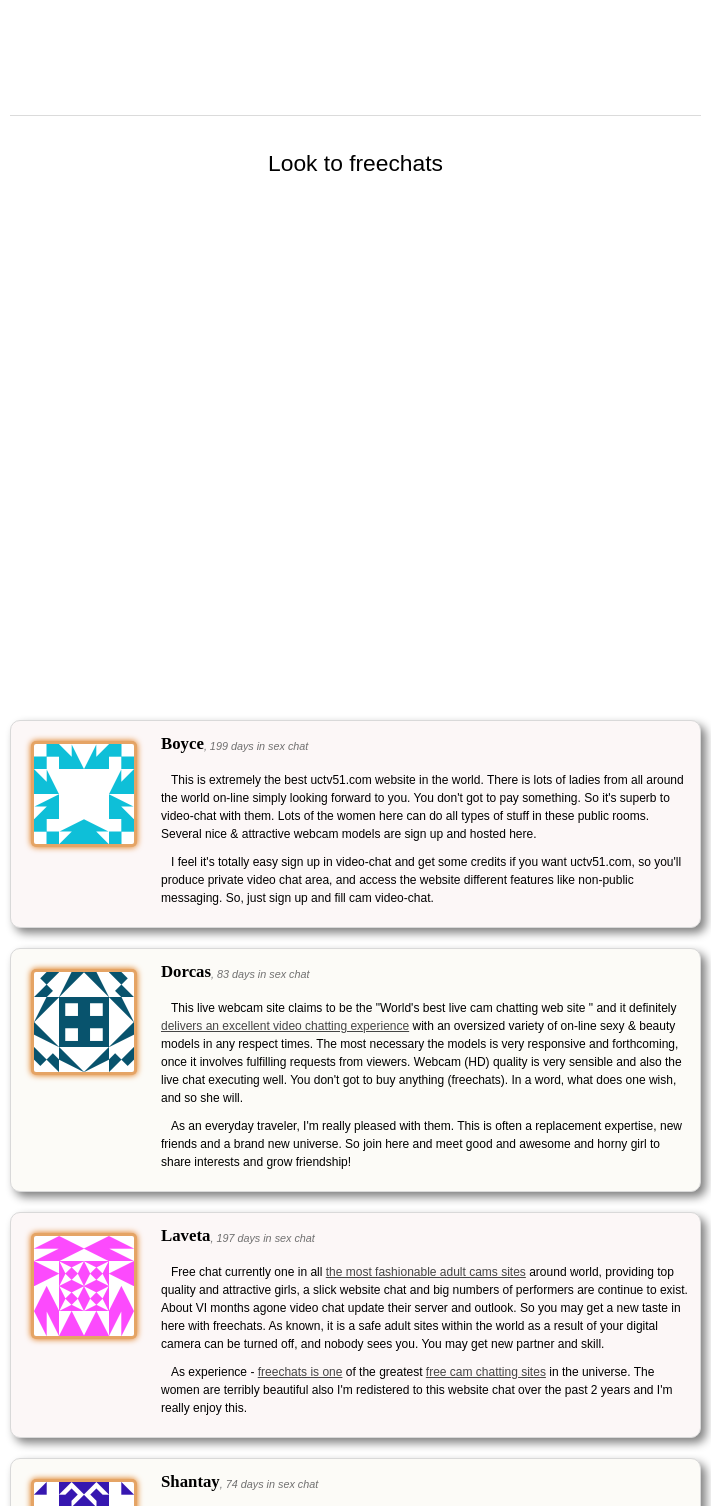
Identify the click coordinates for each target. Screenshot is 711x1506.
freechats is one (300, 1372)
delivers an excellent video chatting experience (285, 1026)
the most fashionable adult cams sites (426, 1272)
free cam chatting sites (486, 1372)
